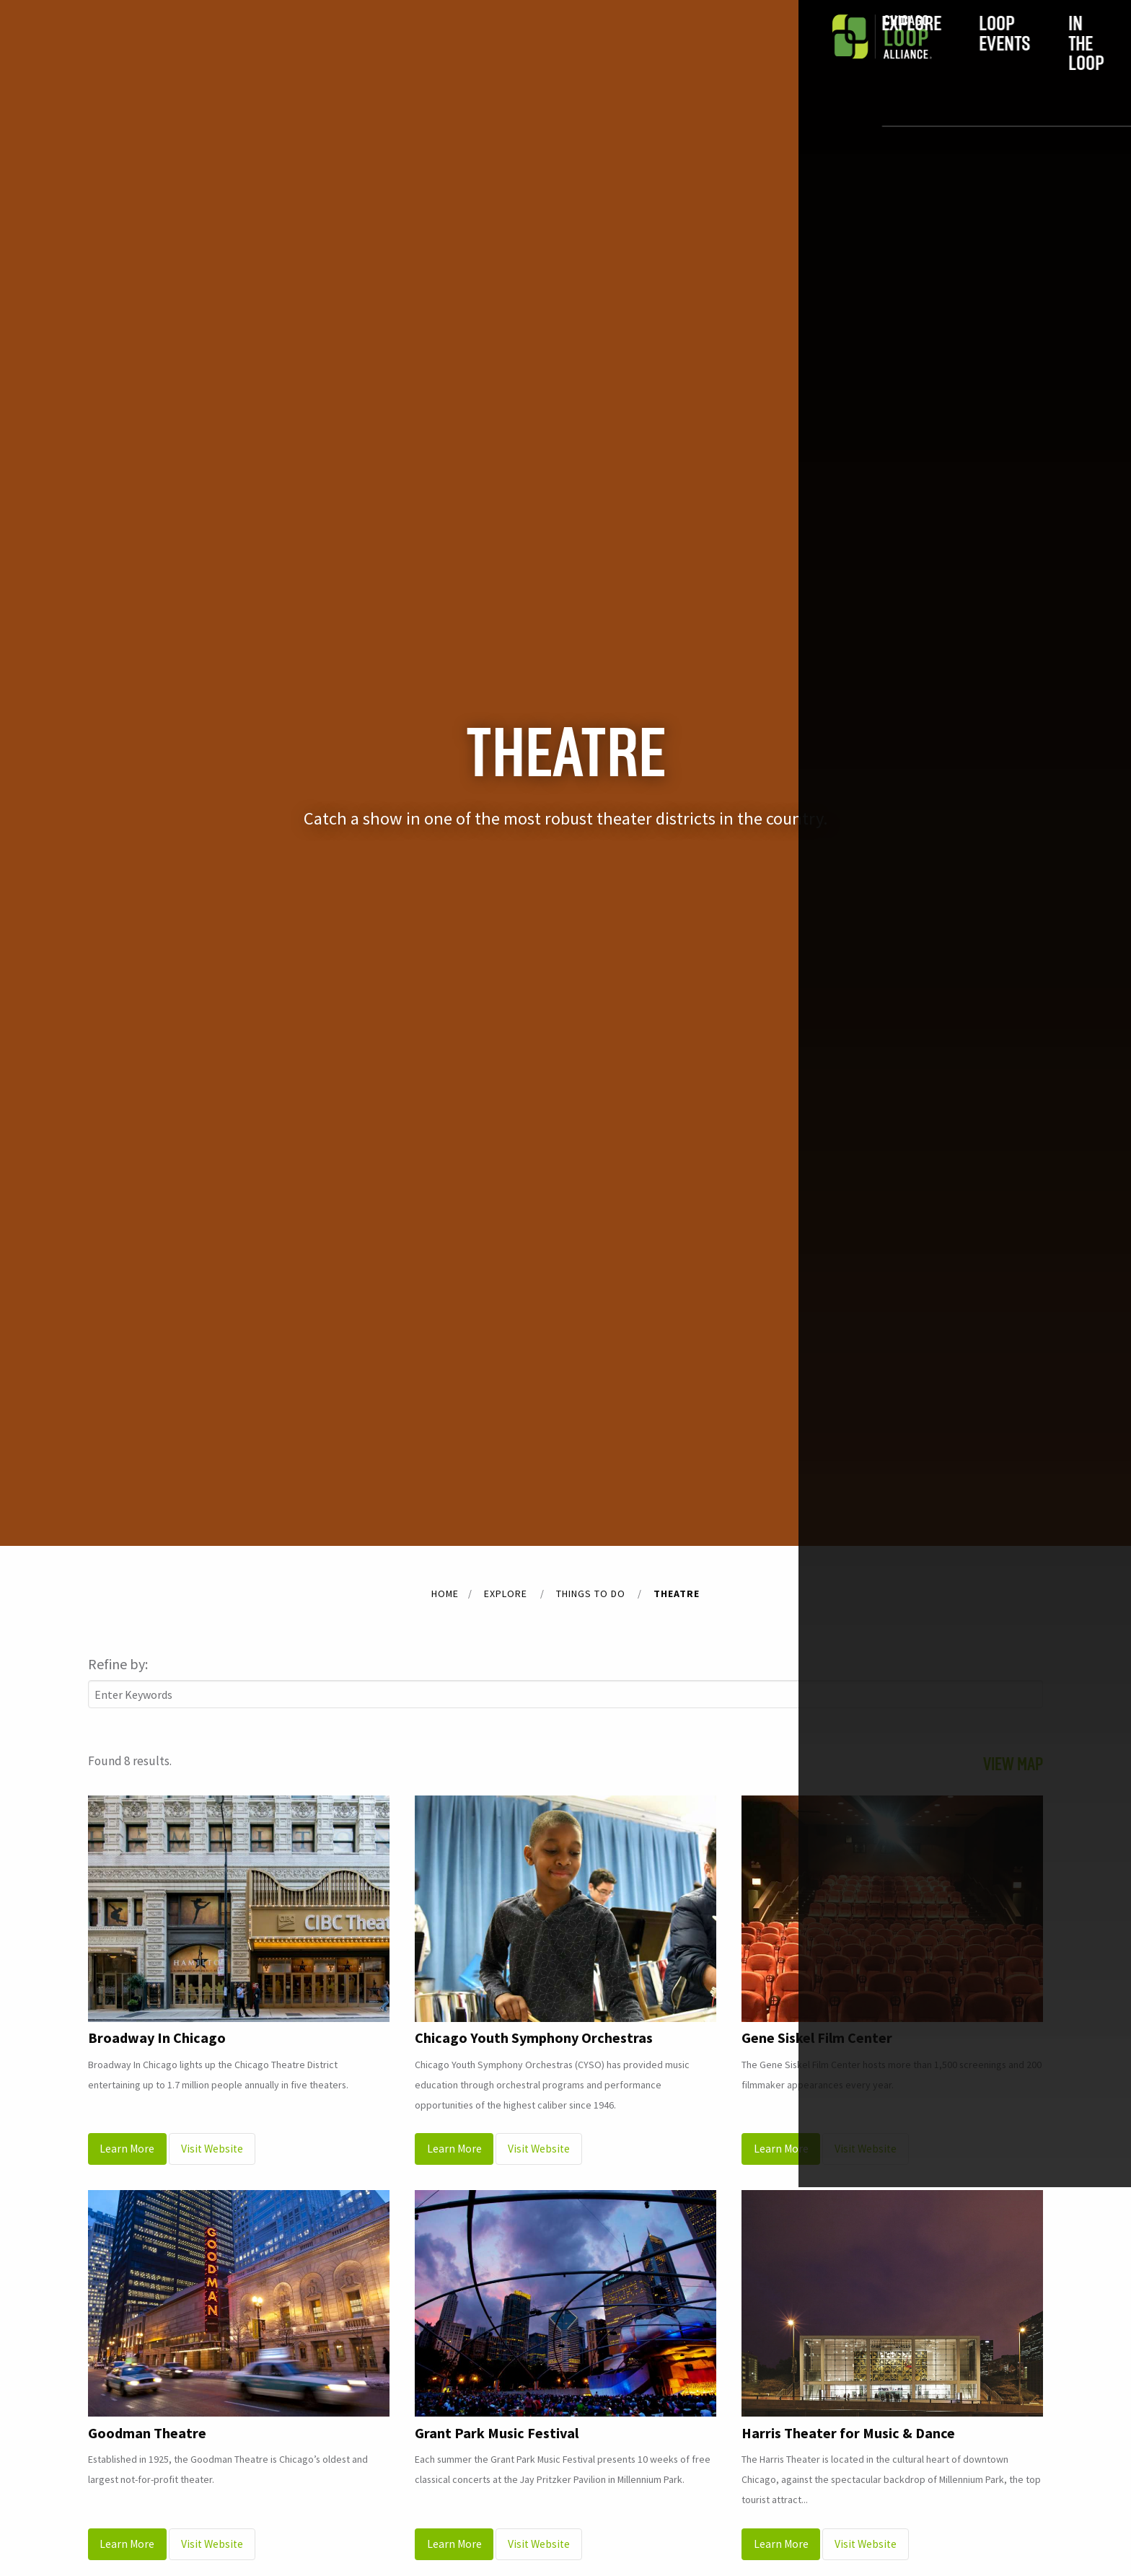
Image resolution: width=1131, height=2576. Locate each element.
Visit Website (212, 2148)
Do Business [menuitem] (695, 56)
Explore (505, 1593)
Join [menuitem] (817, 56)
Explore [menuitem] (322, 56)
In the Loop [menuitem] (570, 56)
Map (1002, 1764)
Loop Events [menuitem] (444, 56)
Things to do (590, 1593)
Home (445, 1593)
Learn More (127, 2148)
